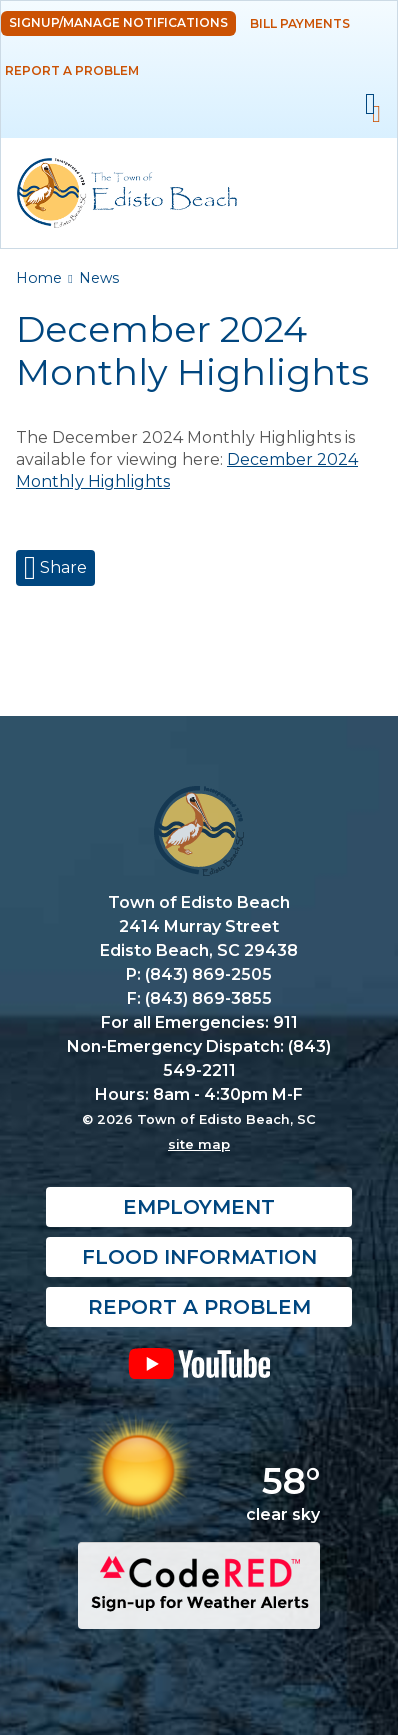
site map (199, 1144)
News (99, 278)
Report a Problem (72, 70)
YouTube (199, 1363)
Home (39, 278)
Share (61, 567)
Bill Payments (300, 23)
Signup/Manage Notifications (118, 22)
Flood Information (199, 1257)
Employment (199, 1207)
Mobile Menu (370, 104)
